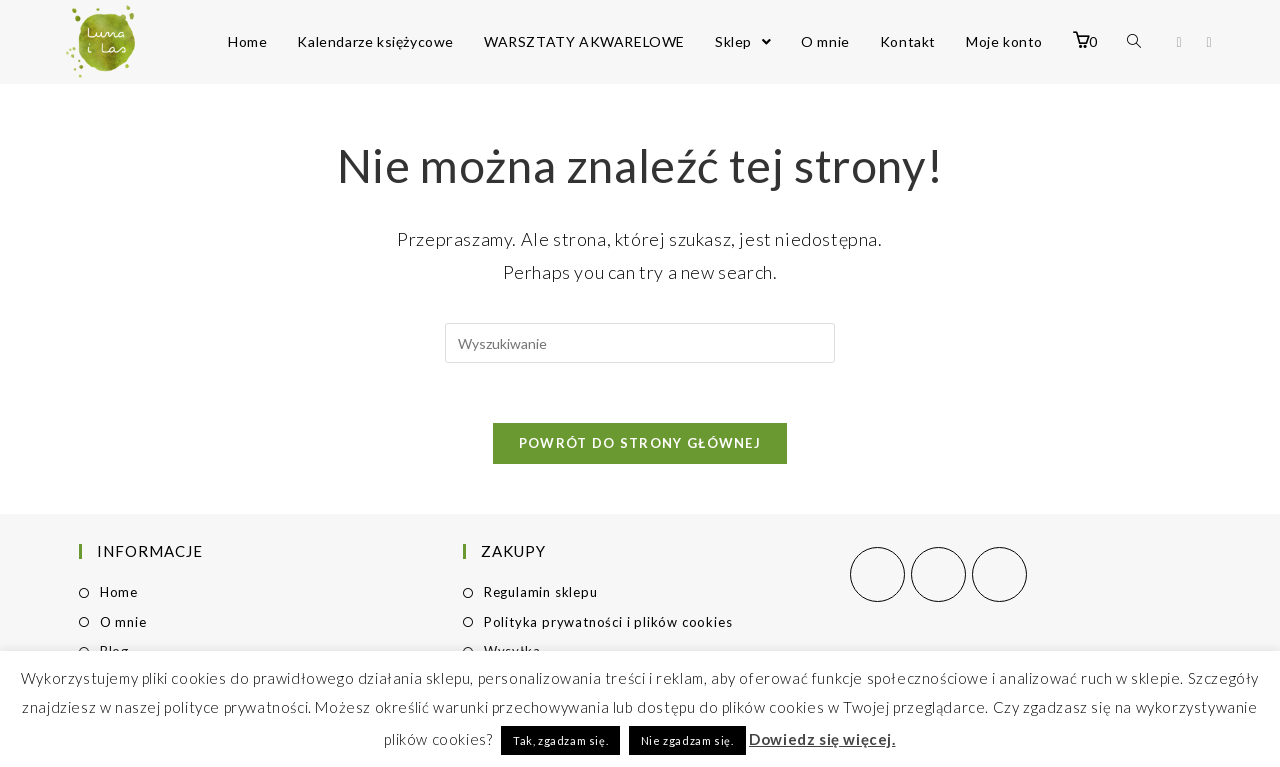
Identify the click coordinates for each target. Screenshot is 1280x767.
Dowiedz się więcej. (822, 739)
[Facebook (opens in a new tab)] (1179, 42)
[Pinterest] (999, 574)
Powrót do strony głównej (640, 443)
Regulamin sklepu (541, 592)
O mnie (123, 622)
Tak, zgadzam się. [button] (560, 740)
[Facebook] (877, 574)
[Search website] (1134, 41)
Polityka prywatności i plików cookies (608, 622)
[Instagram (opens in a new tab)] (1209, 42)
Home (119, 592)
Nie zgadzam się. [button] (687, 740)
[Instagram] (938, 574)
